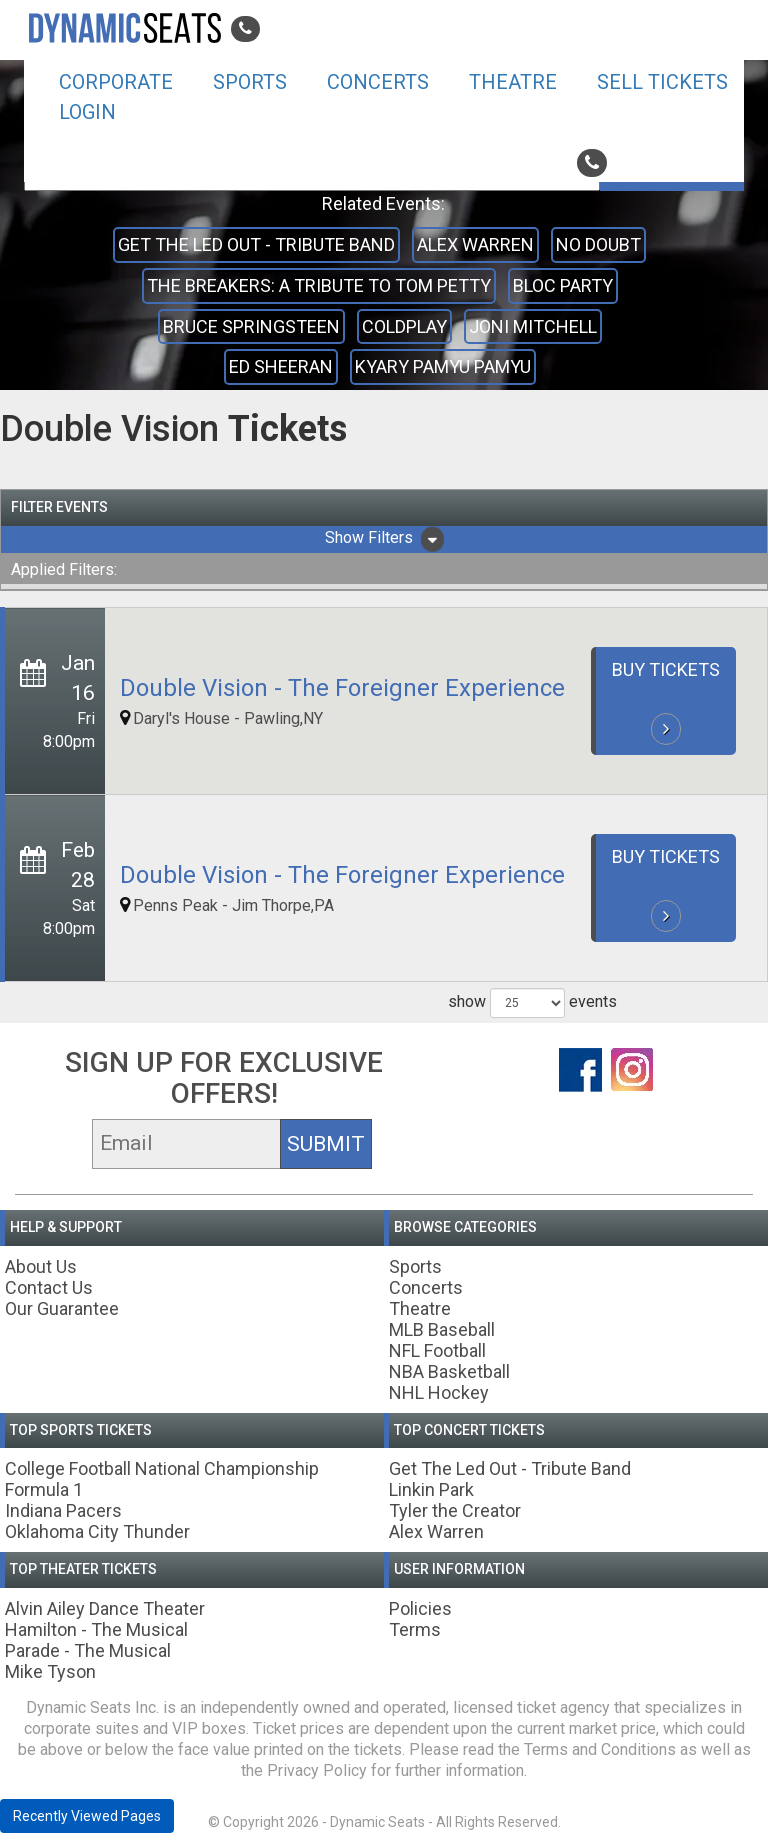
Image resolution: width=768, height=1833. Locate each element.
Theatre (513, 82)
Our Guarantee (62, 1308)
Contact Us (49, 1287)
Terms (415, 1629)
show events (532, 1003)
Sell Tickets (662, 82)
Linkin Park (431, 1489)
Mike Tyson (50, 1671)
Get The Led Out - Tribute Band (256, 244)
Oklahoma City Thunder (97, 1531)
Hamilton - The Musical (96, 1629)
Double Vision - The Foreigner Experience (342, 688)
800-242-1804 (650, 163)
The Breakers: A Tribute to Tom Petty (319, 285)
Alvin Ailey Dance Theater (105, 1608)
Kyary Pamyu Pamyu (443, 366)
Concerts (378, 82)
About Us (41, 1266)
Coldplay (404, 326)
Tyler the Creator (455, 1510)
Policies (420, 1608)
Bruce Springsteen (251, 326)
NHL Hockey (439, 1392)
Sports (250, 82)
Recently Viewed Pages (87, 1816)
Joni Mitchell (533, 326)
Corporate (116, 82)
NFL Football (437, 1350)
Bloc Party (563, 285)
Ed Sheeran (281, 366)
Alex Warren (475, 244)
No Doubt (598, 244)
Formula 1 (44, 1489)
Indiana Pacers (63, 1510)
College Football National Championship (162, 1468)
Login (87, 112)
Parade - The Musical (88, 1650)
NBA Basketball (449, 1371)
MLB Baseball (442, 1329)
